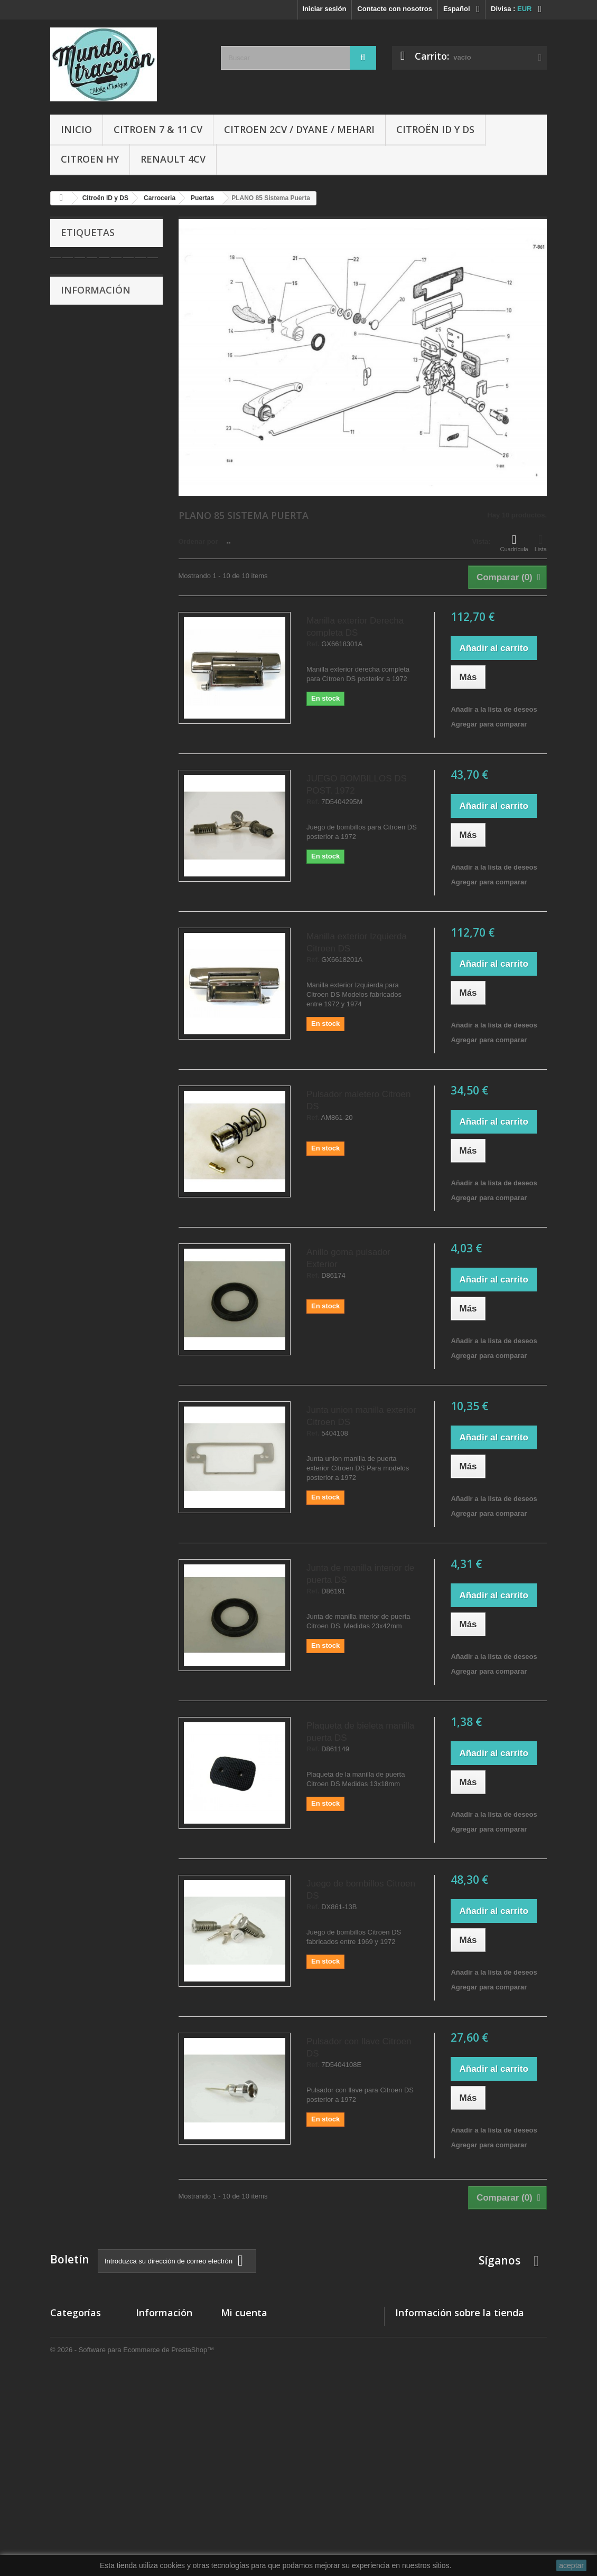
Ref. (313, 644)
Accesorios (68, 2445)
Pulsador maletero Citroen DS (358, 1100)
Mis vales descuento (254, 2357)
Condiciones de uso (99, 364)
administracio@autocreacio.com (484, 2404)
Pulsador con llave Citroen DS (358, 2047)
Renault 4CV (173, 159)
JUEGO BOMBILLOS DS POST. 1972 (356, 784)
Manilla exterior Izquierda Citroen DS (356, 942)
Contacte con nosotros (394, 9)
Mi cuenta (244, 2312)
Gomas (61, 2431)
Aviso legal (85, 348)
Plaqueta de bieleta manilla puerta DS (360, 1732)
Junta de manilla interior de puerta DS (360, 1574)
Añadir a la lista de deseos (494, 709)
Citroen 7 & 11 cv (158, 129)
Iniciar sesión (324, 9)
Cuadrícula (514, 542)
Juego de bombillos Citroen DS (360, 1890)
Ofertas (62, 2486)
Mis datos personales (256, 2385)
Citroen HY (90, 159)
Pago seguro (88, 396)
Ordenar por (198, 541)
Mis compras (242, 2330)
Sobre (78, 380)
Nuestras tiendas (94, 412)
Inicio (76, 129)
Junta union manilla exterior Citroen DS (361, 1416)
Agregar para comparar (489, 724)
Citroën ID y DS (435, 129)
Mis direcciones (247, 2371)
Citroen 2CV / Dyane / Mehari (299, 129)
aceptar (571, 2565)
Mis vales (236, 2398)
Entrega (81, 332)
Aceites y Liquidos (80, 2472)
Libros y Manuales (80, 2458)
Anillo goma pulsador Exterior (348, 1258)
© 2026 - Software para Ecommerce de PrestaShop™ (132, 2547)
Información (95, 304)
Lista (541, 542)
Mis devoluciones (249, 2343)
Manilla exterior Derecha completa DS (355, 627)
